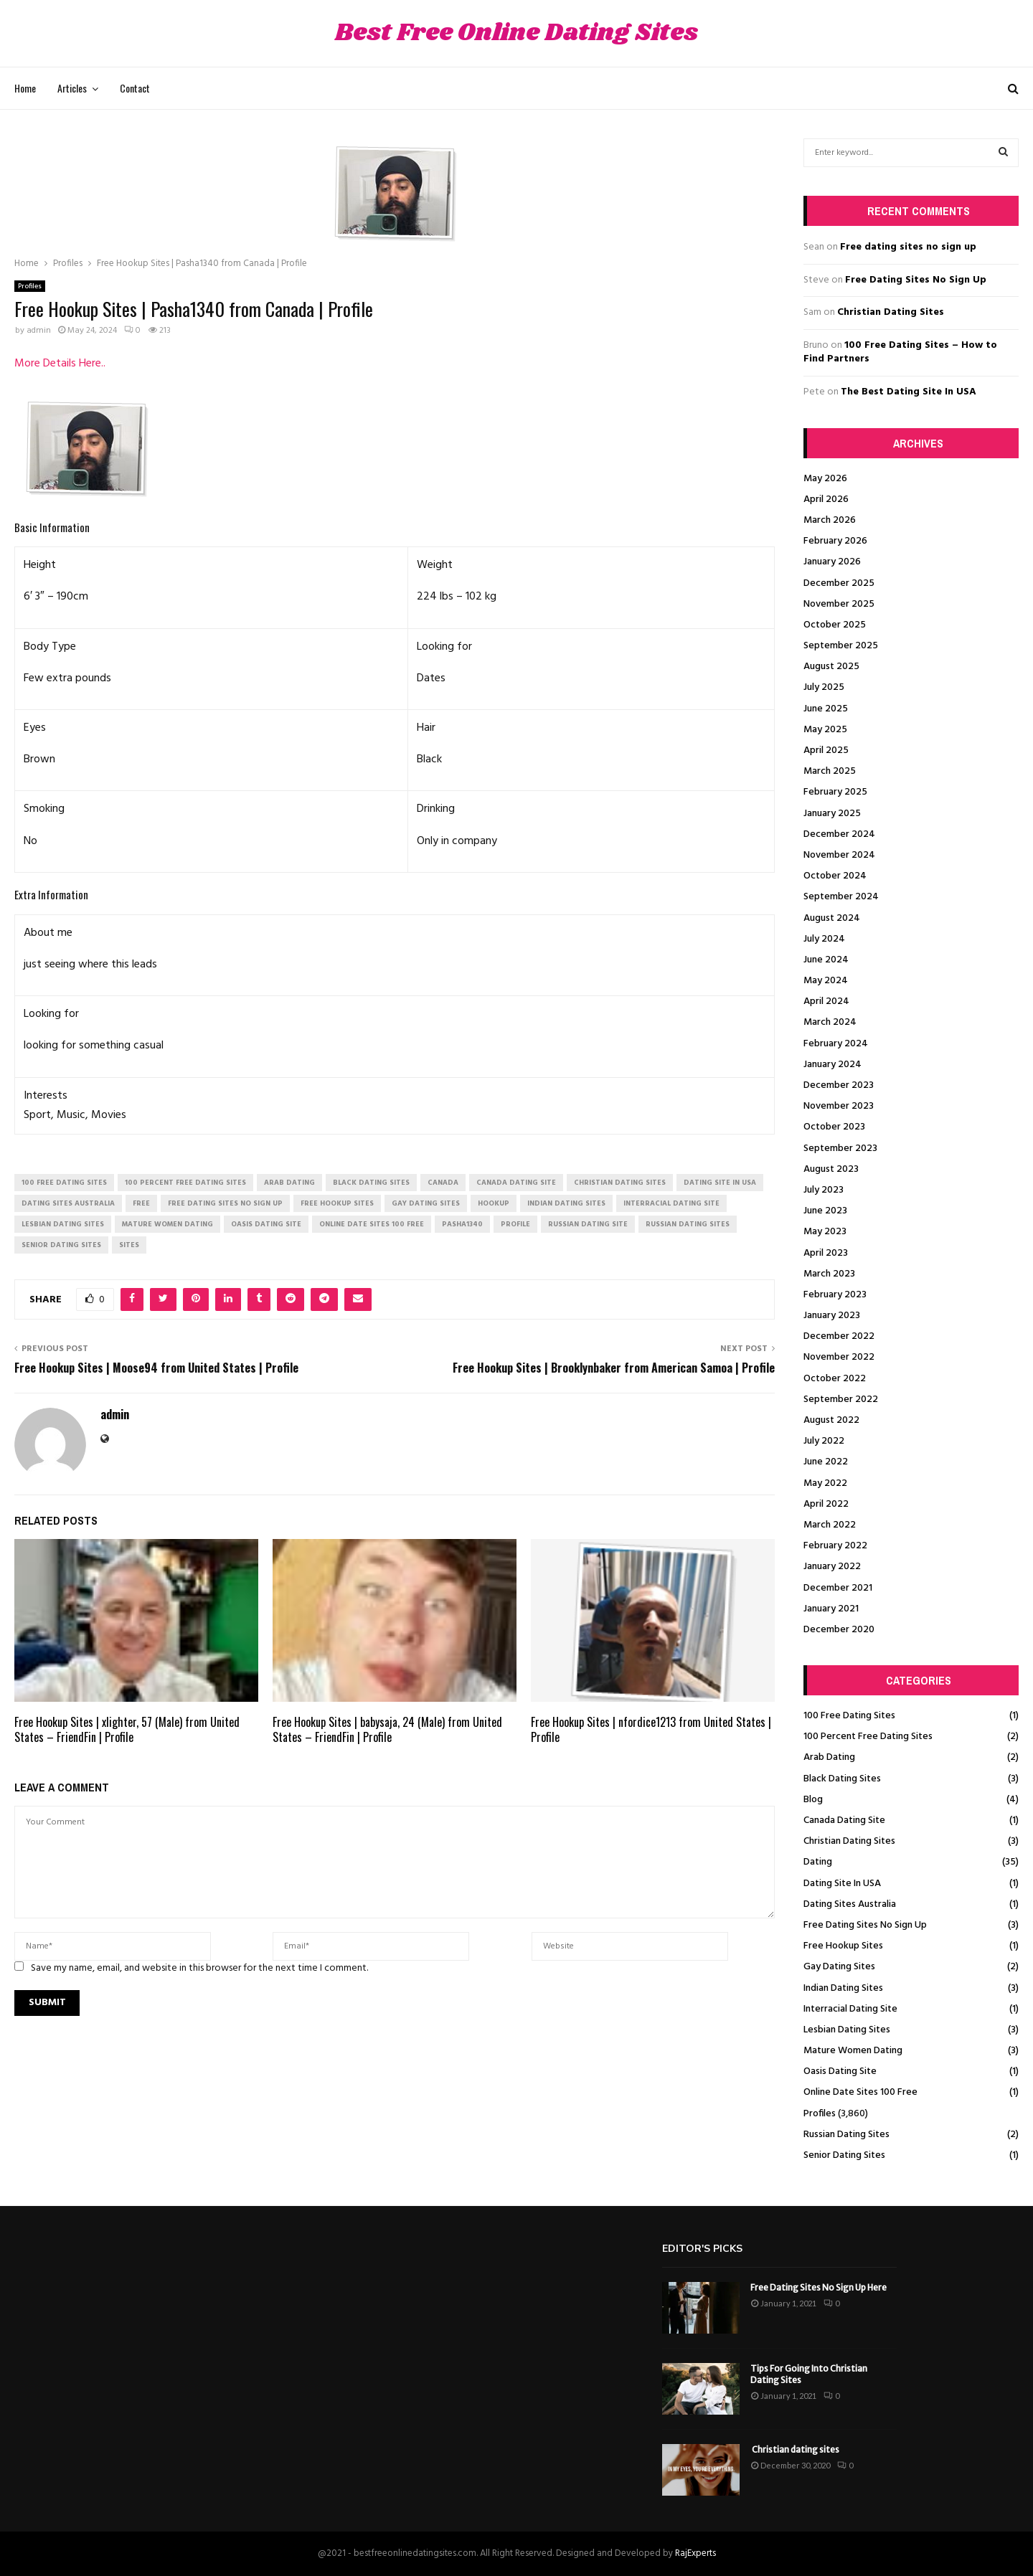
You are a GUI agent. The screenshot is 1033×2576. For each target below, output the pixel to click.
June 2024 (826, 960)
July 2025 (823, 687)
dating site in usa (720, 1182)
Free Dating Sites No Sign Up (915, 280)
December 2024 (839, 834)
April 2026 (826, 499)
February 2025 (835, 792)
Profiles (30, 286)
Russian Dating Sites (846, 2134)
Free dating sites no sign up (908, 247)
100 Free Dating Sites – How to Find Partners (900, 352)
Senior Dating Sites (844, 2155)
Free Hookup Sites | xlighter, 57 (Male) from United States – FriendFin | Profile (127, 1729)
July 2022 (823, 1441)
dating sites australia (68, 1203)
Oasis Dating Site (840, 2071)
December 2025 (838, 583)
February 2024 (835, 1044)
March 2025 (829, 771)
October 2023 (834, 1127)
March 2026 (829, 520)
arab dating (289, 1182)
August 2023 (831, 1169)
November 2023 (838, 1106)
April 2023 (825, 1253)
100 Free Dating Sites (849, 1716)
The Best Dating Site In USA (908, 392)
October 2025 (834, 625)
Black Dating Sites (842, 1779)
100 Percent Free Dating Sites (868, 1736)
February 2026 (835, 541)
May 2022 (825, 1483)
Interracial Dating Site (850, 2009)
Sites (129, 1245)
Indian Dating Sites (843, 1988)
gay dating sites (426, 1203)
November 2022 (838, 1357)
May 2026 (825, 478)
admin (39, 330)
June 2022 (825, 1462)
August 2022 (831, 1420)
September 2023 (840, 1148)
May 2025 (825, 729)
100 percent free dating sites (185, 1182)
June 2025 (825, 709)
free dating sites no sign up (225, 1203)
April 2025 (826, 750)
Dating (817, 1862)
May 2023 (824, 1231)
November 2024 (839, 855)
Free (141, 1203)
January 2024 (832, 1064)
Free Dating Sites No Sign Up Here (818, 2287)
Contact (135, 87)
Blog (813, 1799)
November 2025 (838, 604)
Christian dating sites (794, 2449)
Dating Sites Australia (849, 1904)
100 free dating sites (64, 1182)
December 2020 (838, 1629)
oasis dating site (266, 1224)
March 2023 (829, 1274)
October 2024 (835, 876)
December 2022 (838, 1336)
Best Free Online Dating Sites (516, 33)
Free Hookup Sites (843, 1946)
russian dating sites (688, 1224)
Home (25, 87)
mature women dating (167, 1224)
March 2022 (829, 1525)
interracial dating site (671, 1203)
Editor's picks (702, 2248)
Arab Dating (829, 1757)
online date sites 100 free (371, 1224)
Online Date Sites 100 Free (860, 2092)
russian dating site (588, 1224)
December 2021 (837, 1588)
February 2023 (835, 1295)
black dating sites (371, 1182)
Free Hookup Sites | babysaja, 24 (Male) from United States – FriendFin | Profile (387, 1729)
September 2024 (841, 897)
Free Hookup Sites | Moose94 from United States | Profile (156, 1367)
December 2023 (838, 1085)
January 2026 (832, 562)
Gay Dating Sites (839, 1967)
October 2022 (834, 1378)
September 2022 (840, 1399)
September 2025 (840, 646)
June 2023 (825, 1211)
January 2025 (832, 813)
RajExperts (695, 2553)
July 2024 (824, 939)
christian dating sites (620, 1182)
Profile (515, 1224)
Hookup (493, 1203)
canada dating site (516, 1182)
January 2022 (832, 1566)
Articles (72, 87)
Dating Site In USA (842, 1883)
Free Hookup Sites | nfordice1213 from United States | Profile (651, 1729)
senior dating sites (61, 1245)
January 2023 (831, 1315)
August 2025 (831, 666)
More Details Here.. (59, 363)
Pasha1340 (462, 1224)
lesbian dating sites (63, 1224)
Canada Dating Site (844, 1820)
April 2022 (826, 1504)
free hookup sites (337, 1203)
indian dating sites (566, 1203)
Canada (443, 1182)
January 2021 (831, 1609)
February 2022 (835, 1546)
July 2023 (823, 1190)
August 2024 (831, 918)
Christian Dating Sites (890, 312)
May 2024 (825, 980)
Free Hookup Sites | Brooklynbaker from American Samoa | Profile (614, 1367)
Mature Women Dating (852, 2050)
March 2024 (830, 1022)
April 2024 (826, 1001)
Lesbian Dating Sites (846, 2030)
